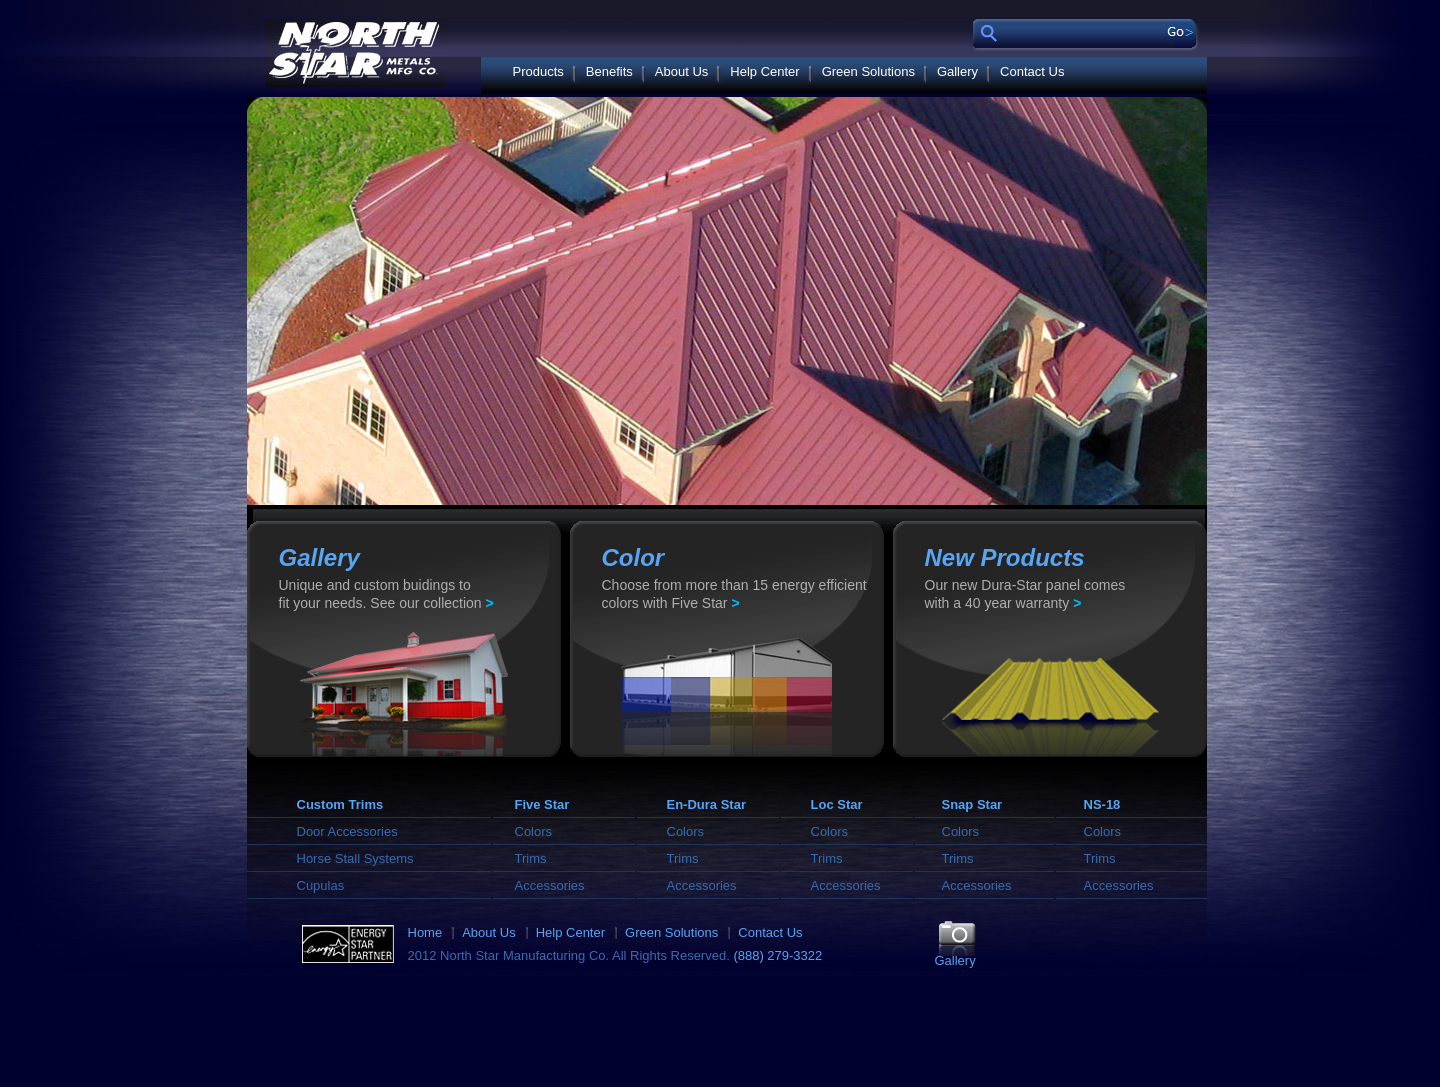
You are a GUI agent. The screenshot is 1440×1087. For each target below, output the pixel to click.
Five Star (542, 804)
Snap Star (972, 804)
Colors (534, 831)
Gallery (957, 71)
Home (425, 932)
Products (538, 71)
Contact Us (1032, 71)
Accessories (550, 885)
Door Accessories (347, 831)
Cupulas (321, 885)
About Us (681, 71)
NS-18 (1102, 804)
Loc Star (837, 804)
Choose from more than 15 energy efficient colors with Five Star (734, 594)
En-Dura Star (706, 804)
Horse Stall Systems (355, 858)
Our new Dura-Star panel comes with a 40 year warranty (1025, 594)
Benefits (609, 71)
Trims (531, 858)
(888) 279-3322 (777, 955)
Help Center (764, 71)
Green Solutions (868, 71)
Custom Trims (340, 804)
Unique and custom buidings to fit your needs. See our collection (386, 594)
